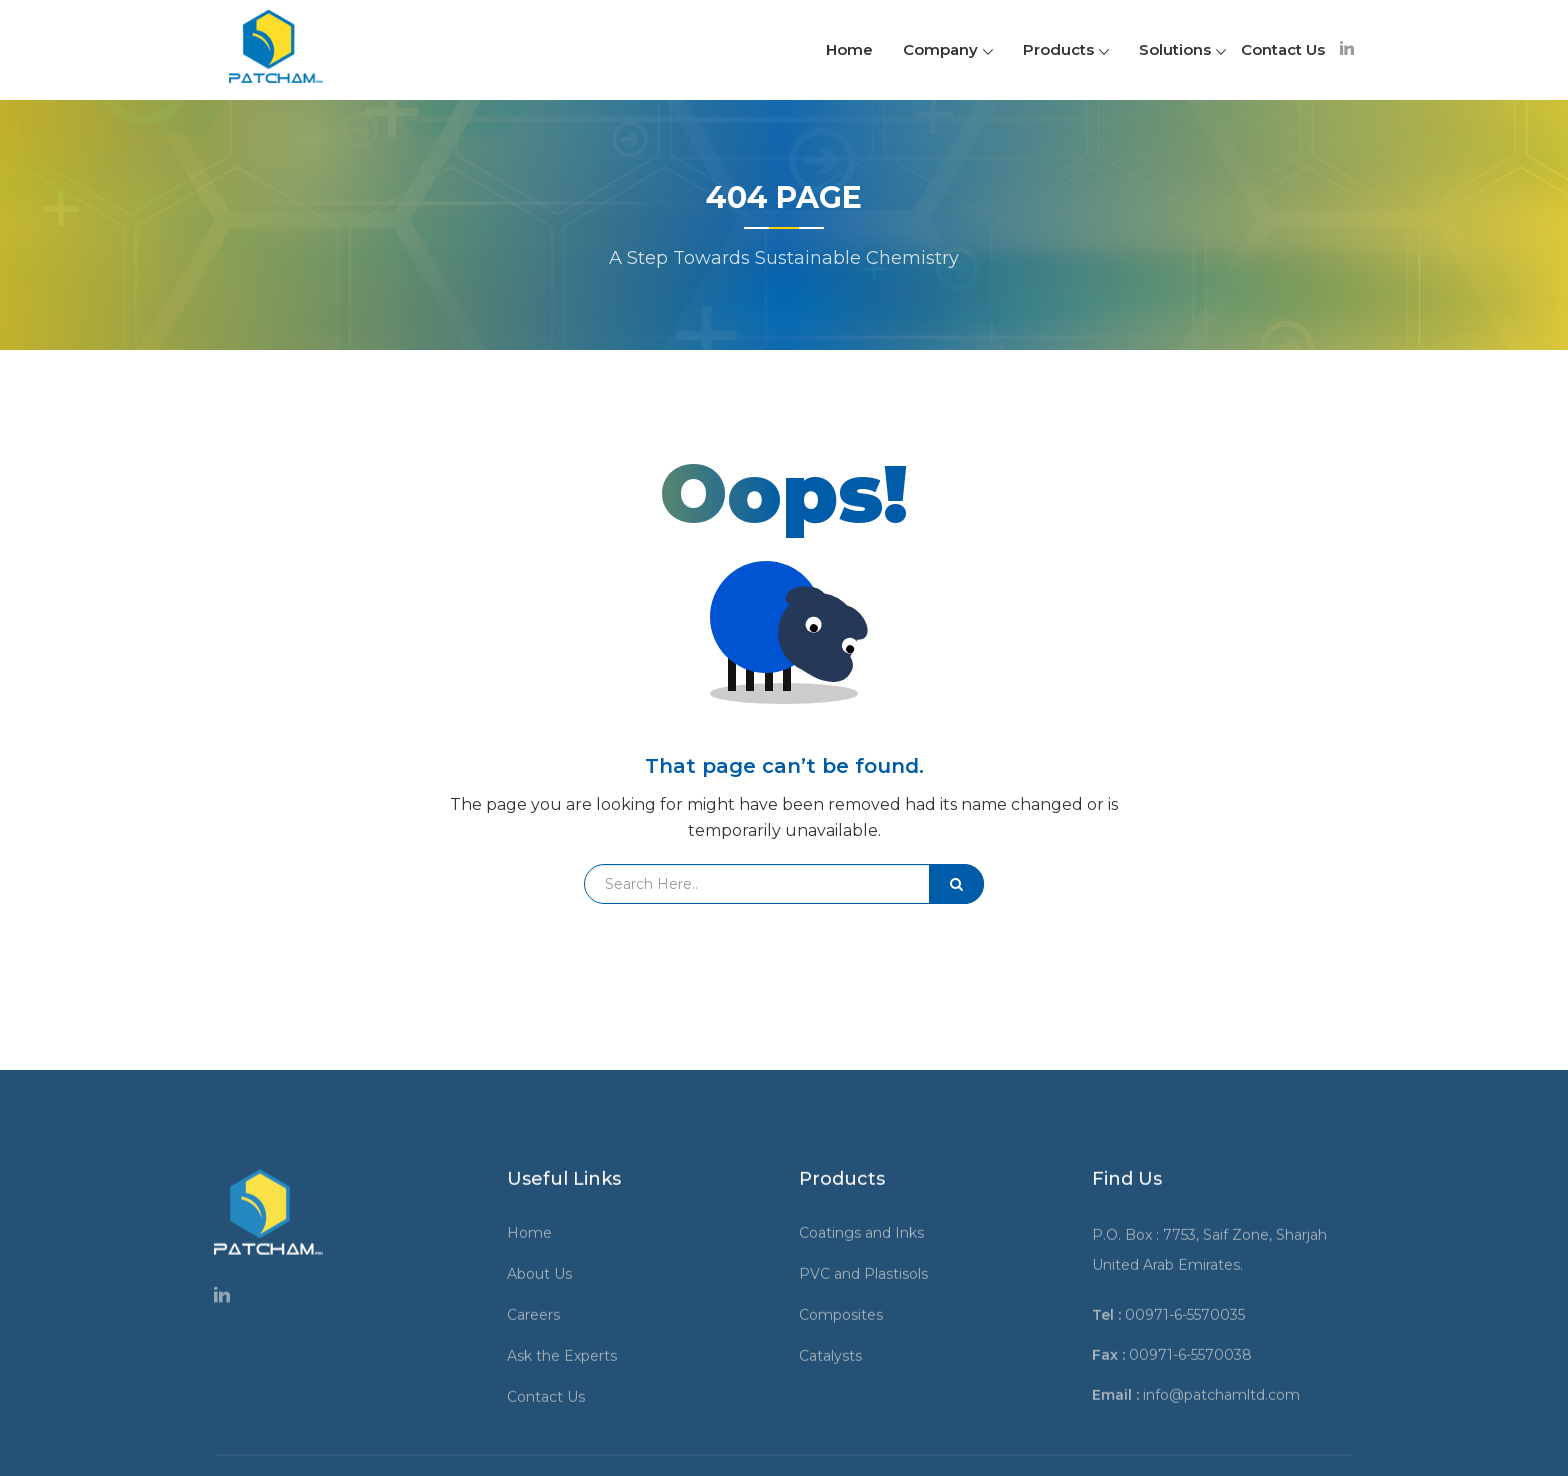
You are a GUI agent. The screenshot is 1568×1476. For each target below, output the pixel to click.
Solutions (1182, 49)
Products (1066, 49)
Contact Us (1283, 49)
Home (849, 49)
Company (948, 49)
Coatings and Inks (868, 1429)
